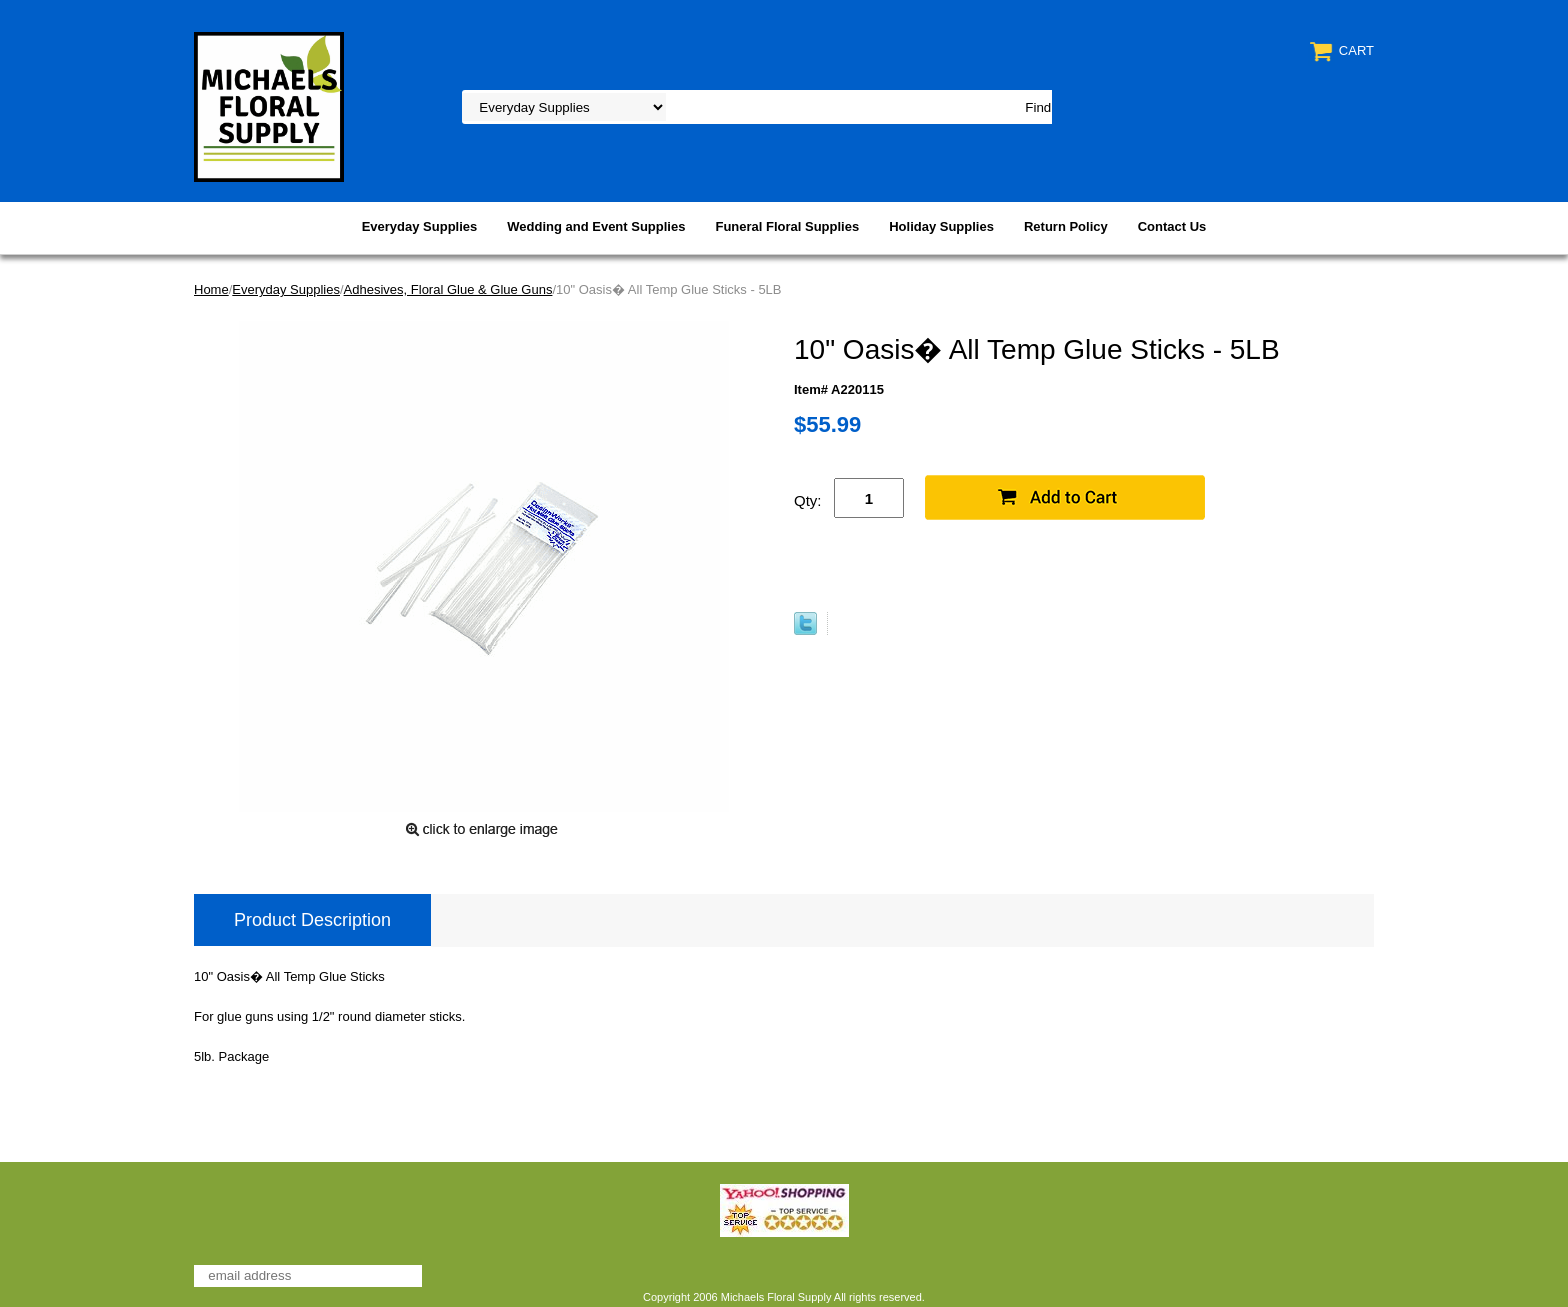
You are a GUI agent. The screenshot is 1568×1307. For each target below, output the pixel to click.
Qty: (808, 500)
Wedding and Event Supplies (596, 226)
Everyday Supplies (420, 226)
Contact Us (1172, 226)
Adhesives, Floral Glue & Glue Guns (448, 289)
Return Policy (1066, 226)
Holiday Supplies (941, 226)
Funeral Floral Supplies (787, 226)
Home (211, 289)
